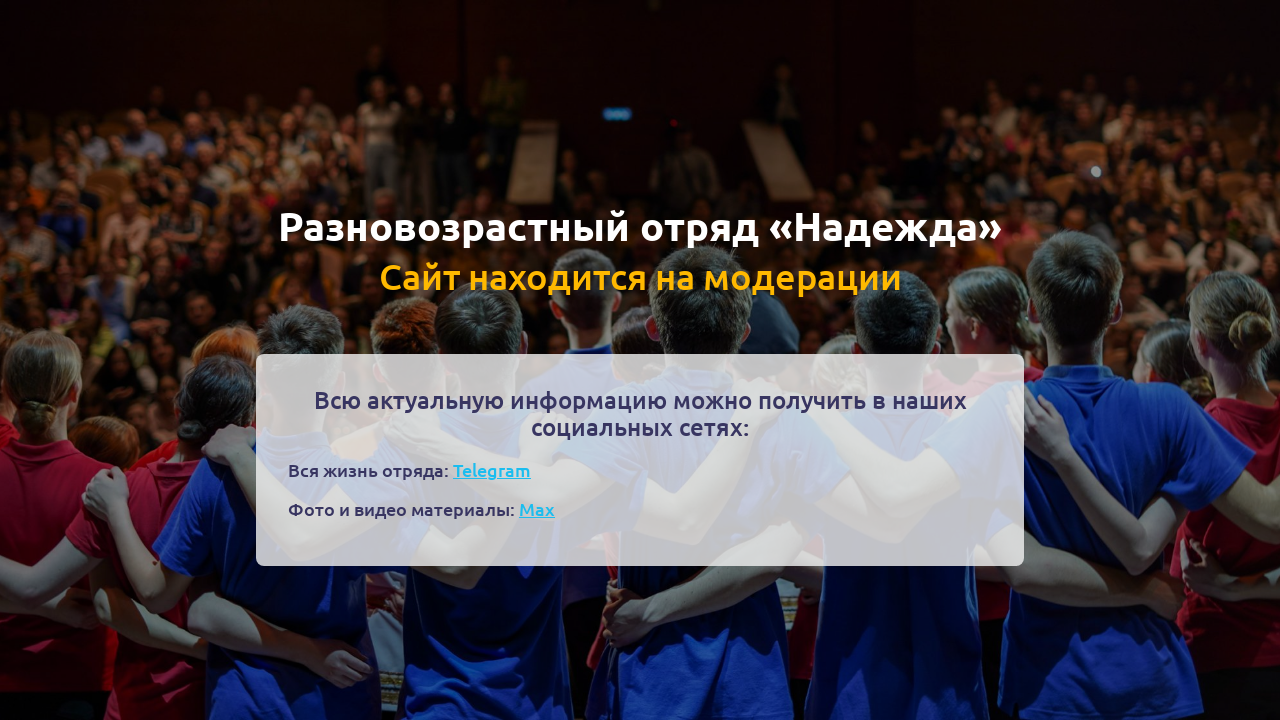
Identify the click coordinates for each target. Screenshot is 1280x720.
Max (537, 508)
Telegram (492, 469)
